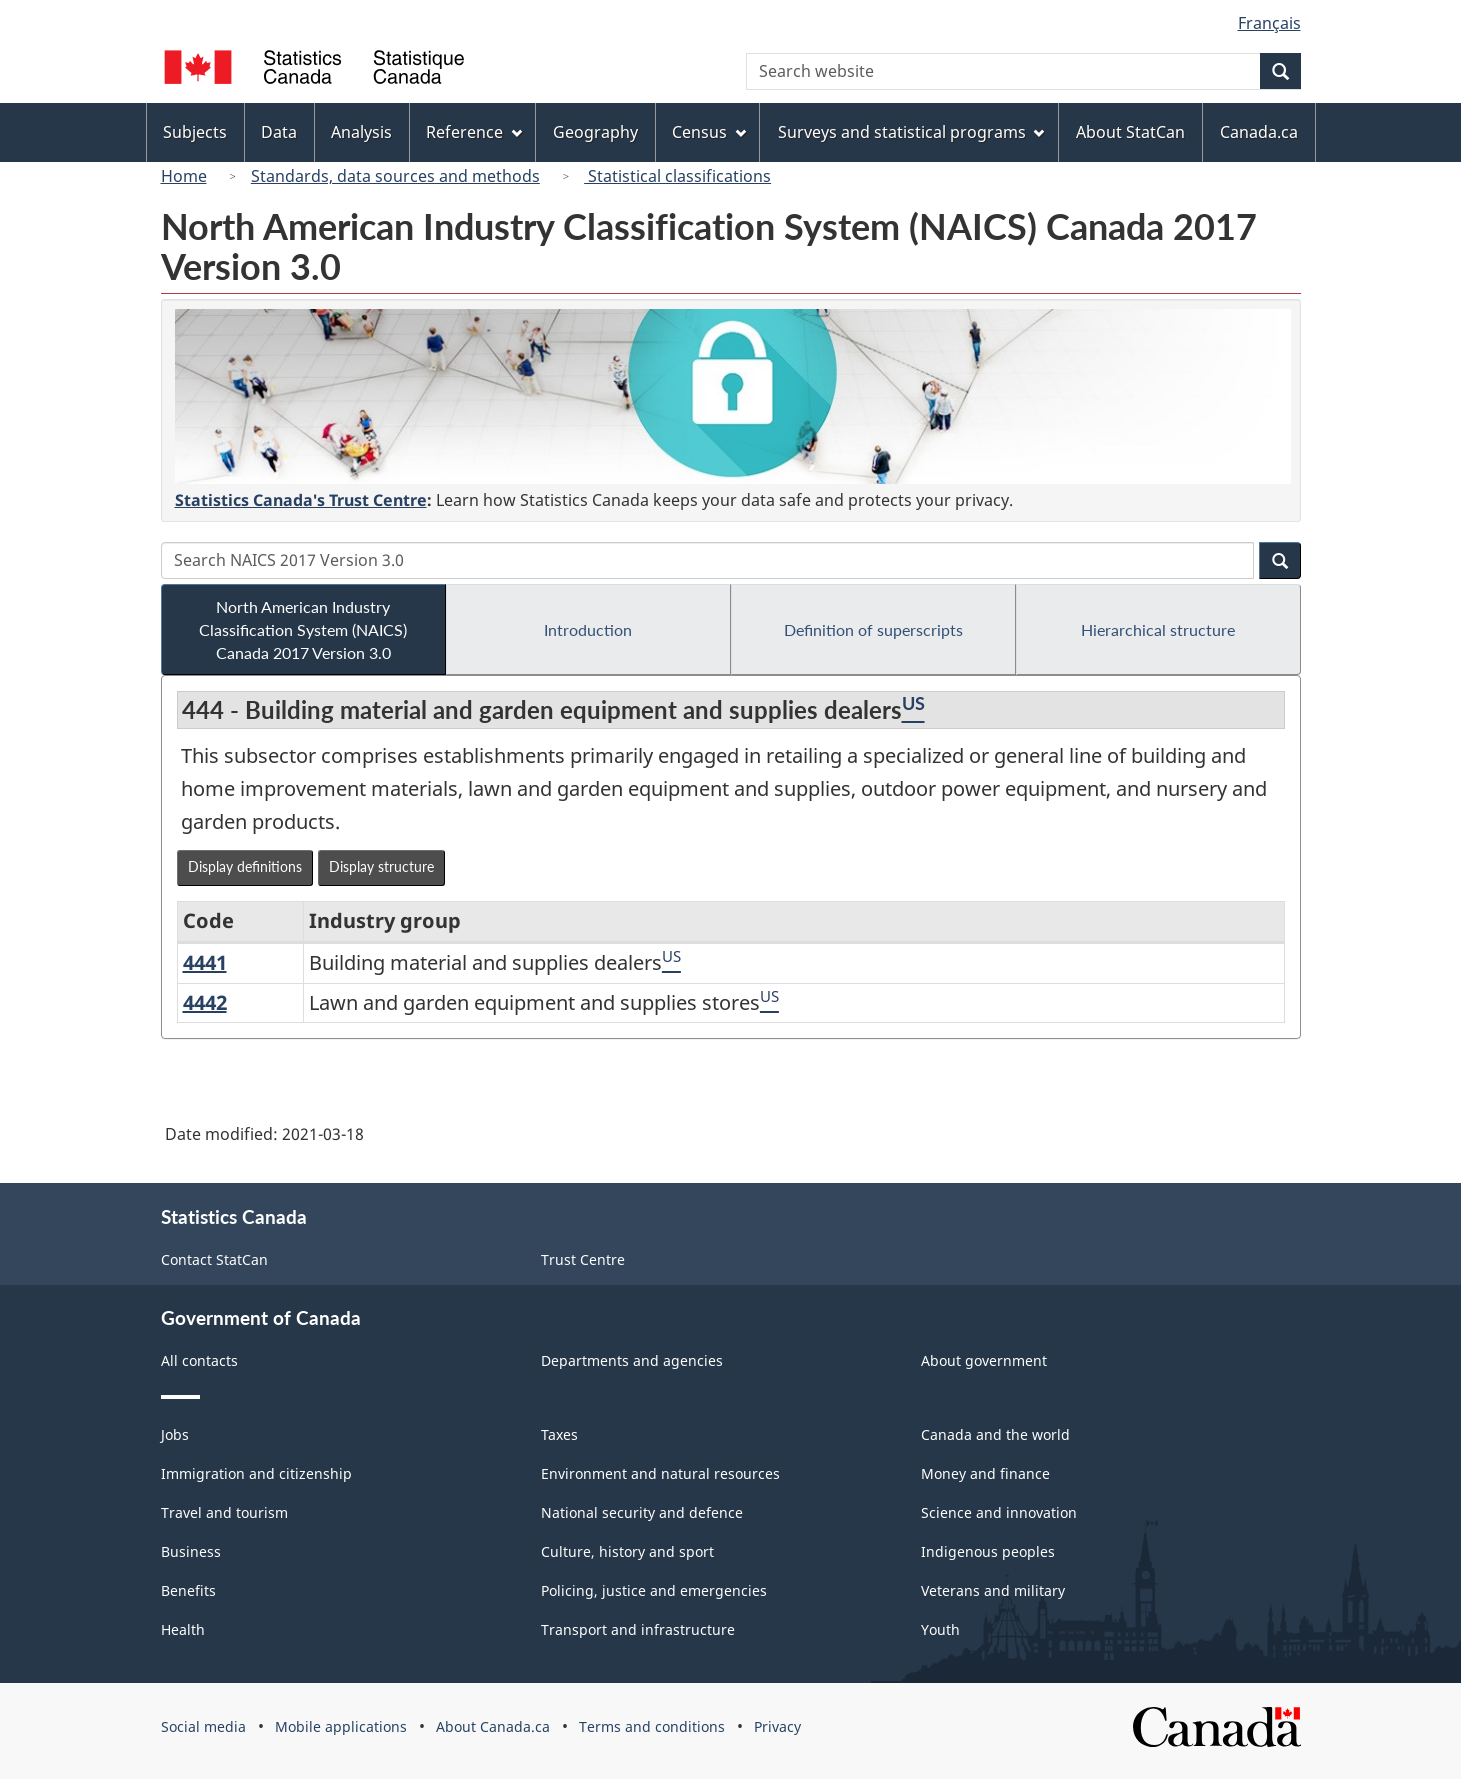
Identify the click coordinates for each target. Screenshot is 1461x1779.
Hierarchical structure (1158, 629)
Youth (940, 1629)
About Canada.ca (493, 1726)
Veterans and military (993, 1590)
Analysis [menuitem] (361, 132)
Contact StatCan (214, 1259)
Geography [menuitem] (595, 132)
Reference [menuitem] (474, 132)
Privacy (777, 1726)
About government (984, 1360)
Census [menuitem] (709, 132)
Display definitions (245, 866)
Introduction (588, 629)
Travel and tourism (224, 1512)
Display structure (381, 866)
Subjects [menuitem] (195, 132)
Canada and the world (995, 1434)
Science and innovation (999, 1512)
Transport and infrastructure (638, 1629)
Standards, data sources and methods (395, 176)
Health (183, 1629)
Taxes (559, 1434)
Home (184, 176)
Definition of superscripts (873, 629)
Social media (203, 1726)
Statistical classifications (677, 176)
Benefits (188, 1590)
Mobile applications (341, 1726)
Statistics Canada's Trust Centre (301, 500)
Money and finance (985, 1473)
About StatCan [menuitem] (1130, 132)
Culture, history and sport (627, 1551)
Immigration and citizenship (256, 1473)
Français (1269, 23)
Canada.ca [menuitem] (1259, 132)
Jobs (175, 1434)
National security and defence (642, 1512)
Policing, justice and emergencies (654, 1590)
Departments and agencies (632, 1360)
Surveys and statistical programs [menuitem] (911, 132)
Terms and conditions (652, 1726)
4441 (205, 962)
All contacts (199, 1360)
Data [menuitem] (279, 132)
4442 (205, 1002)
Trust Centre (583, 1259)
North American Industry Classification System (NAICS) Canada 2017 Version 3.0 (303, 629)
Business (191, 1551)
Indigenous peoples (988, 1551)
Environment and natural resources (660, 1473)
